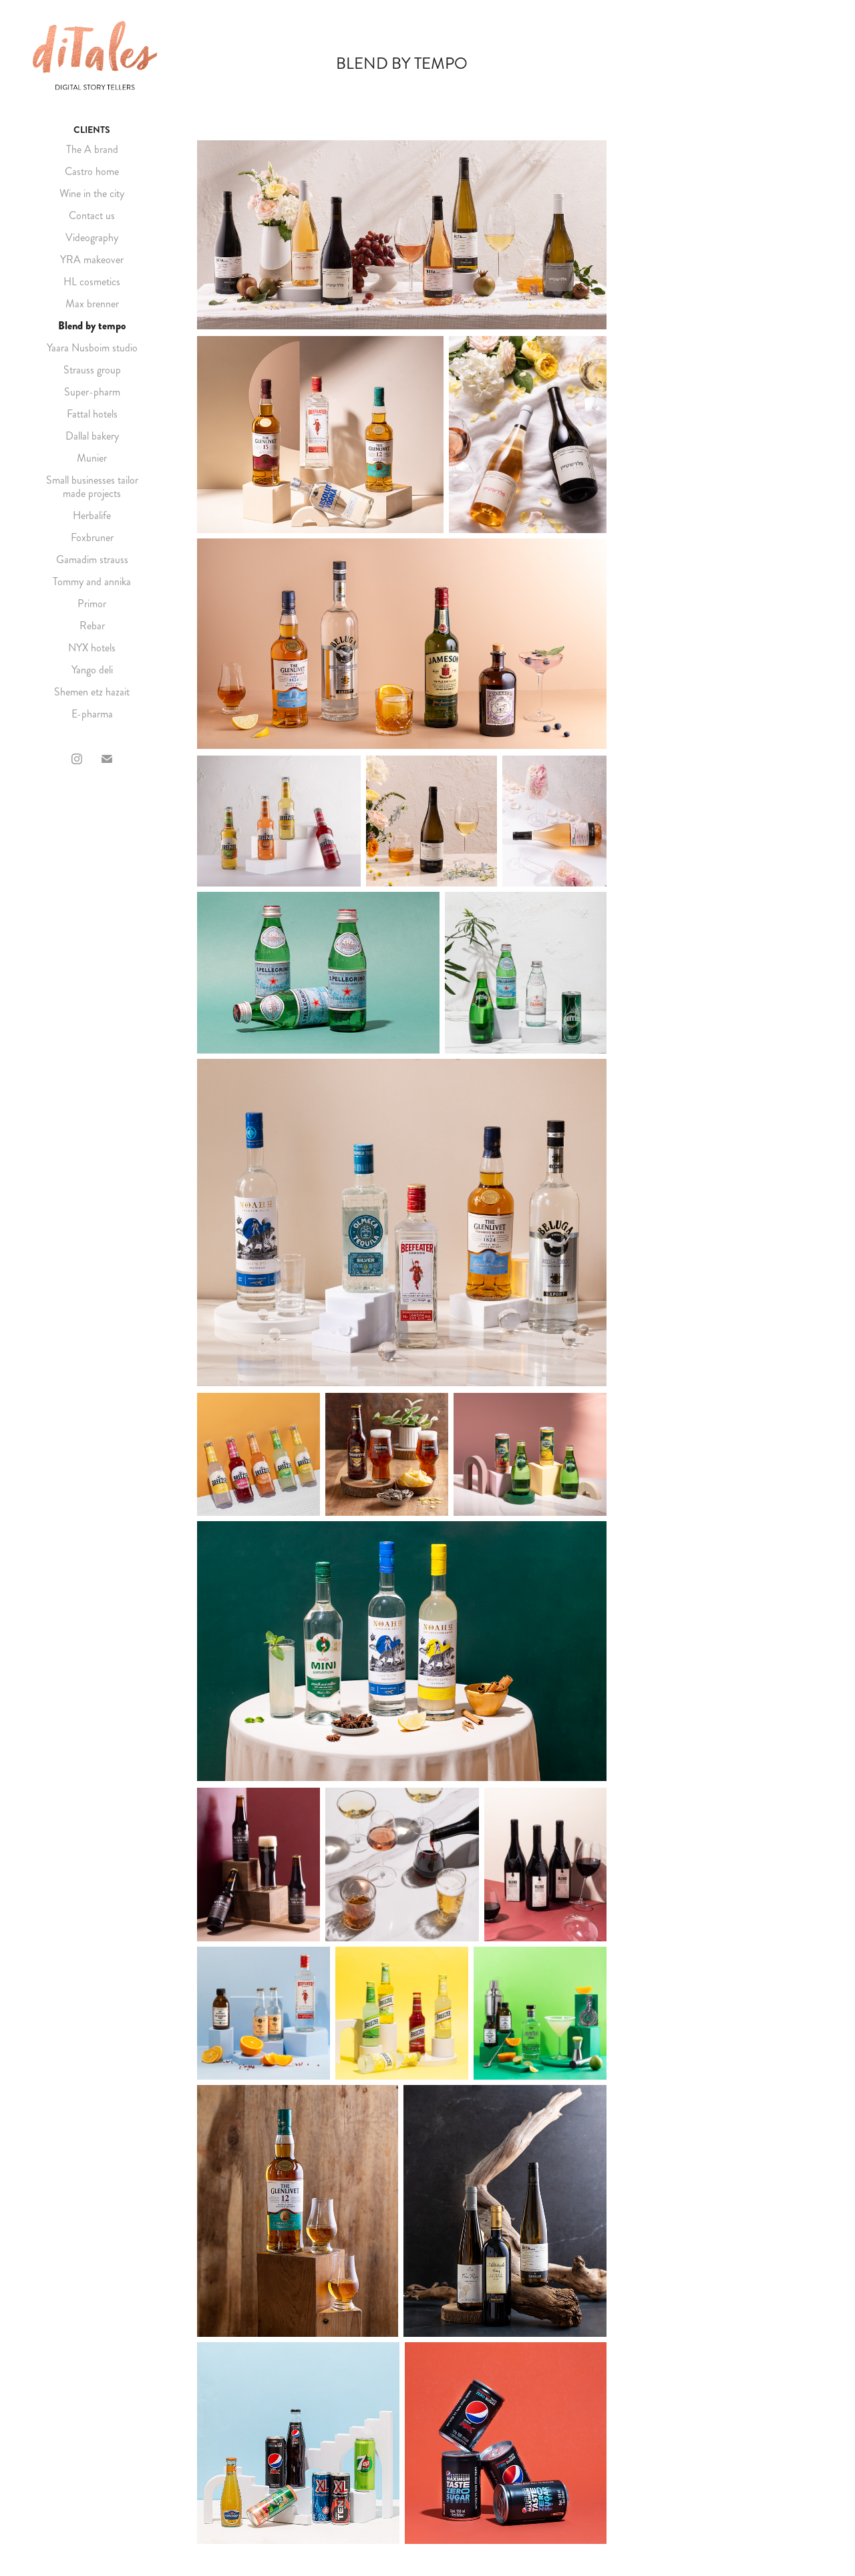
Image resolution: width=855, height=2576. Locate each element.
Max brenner (92, 303)
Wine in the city (91, 193)
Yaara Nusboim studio (92, 347)
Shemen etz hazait (92, 691)
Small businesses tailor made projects (92, 486)
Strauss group (92, 369)
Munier (92, 458)
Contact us (92, 215)
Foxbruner (92, 537)
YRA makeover (92, 259)
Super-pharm (92, 391)
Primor (91, 603)
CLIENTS (91, 129)
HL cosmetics (91, 281)
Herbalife (92, 515)
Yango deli (92, 669)
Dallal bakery (92, 436)
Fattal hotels (92, 414)
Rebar (92, 625)
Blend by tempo (92, 325)
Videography (91, 237)
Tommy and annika (92, 581)
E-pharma (92, 713)
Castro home (92, 171)
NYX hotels (92, 647)
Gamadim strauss (92, 559)
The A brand (92, 149)
